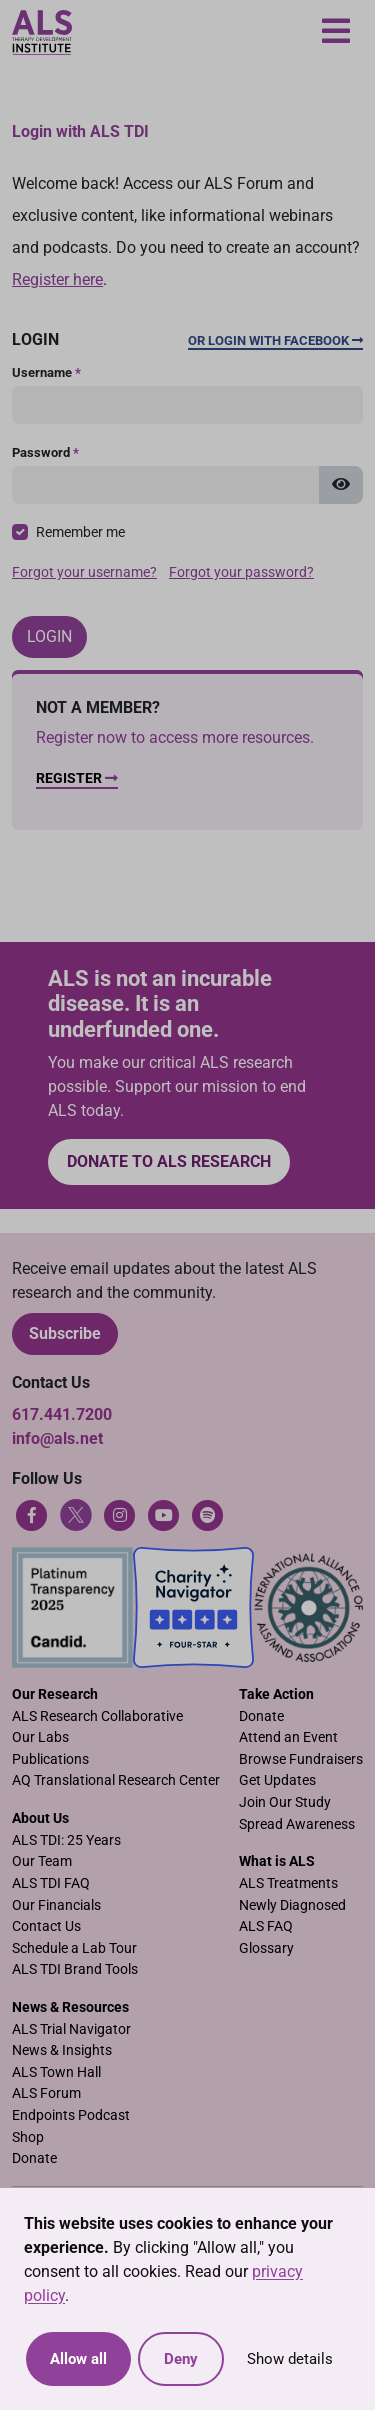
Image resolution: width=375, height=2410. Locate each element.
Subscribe (65, 1333)
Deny (181, 2359)
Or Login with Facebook (275, 340)
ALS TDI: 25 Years (66, 1840)
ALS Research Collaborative (97, 1716)
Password (45, 452)
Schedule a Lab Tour (74, 1948)
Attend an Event (288, 1737)
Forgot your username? (84, 572)
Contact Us (46, 1926)
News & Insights (62, 2050)
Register (77, 778)
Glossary (266, 1948)
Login (49, 636)
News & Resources (70, 2007)
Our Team (42, 1861)
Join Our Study (285, 1802)
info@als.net (57, 1438)
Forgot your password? (241, 572)
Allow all (78, 2359)
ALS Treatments (288, 1883)
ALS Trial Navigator (71, 2029)
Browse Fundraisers (301, 1759)
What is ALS (277, 1861)
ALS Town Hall (56, 2072)
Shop (28, 2137)
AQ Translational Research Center (116, 1780)
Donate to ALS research (169, 1161)
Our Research (55, 1694)
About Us (40, 1818)
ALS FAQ (266, 1926)
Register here (57, 279)
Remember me (80, 532)
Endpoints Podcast (71, 2115)
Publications (50, 1759)
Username (46, 372)
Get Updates (277, 1780)
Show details (290, 2359)
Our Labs (40, 1737)
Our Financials (56, 1905)
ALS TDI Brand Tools (75, 1969)
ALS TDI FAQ (51, 1883)
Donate (261, 1716)
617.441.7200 (62, 1414)
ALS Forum (46, 2093)
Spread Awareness (297, 1824)
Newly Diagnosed (292, 1905)
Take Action (276, 1694)
